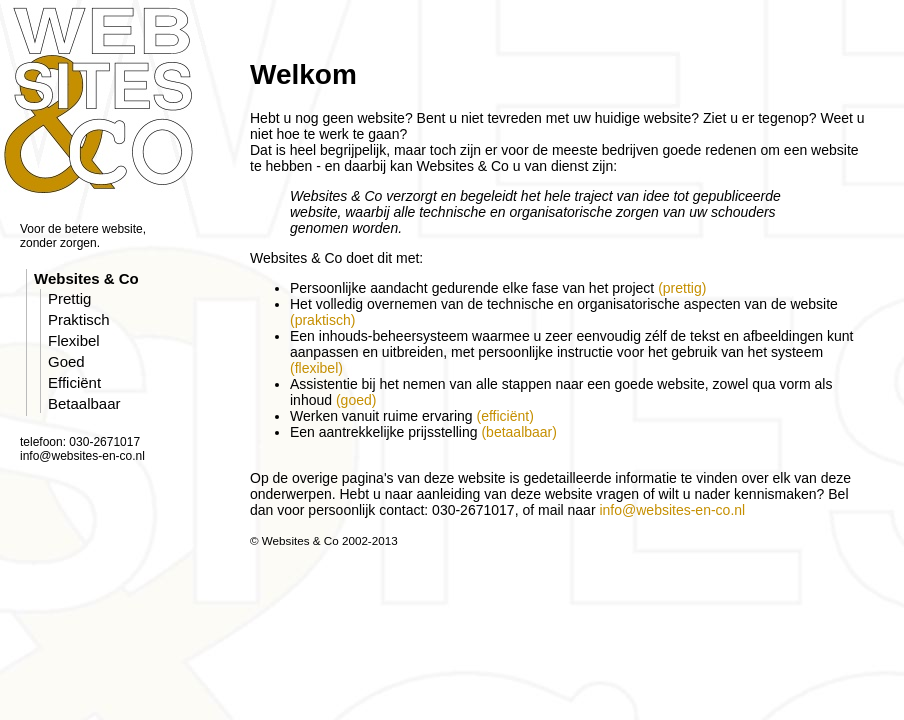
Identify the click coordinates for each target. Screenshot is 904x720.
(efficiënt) (504, 416)
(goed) (356, 400)
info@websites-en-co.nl (672, 510)
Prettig (69, 298)
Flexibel (74, 340)
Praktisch (79, 319)
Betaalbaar (84, 403)
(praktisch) (322, 320)
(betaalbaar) (519, 432)
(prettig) (682, 288)
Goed (66, 361)
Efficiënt (74, 382)
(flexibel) (316, 368)
